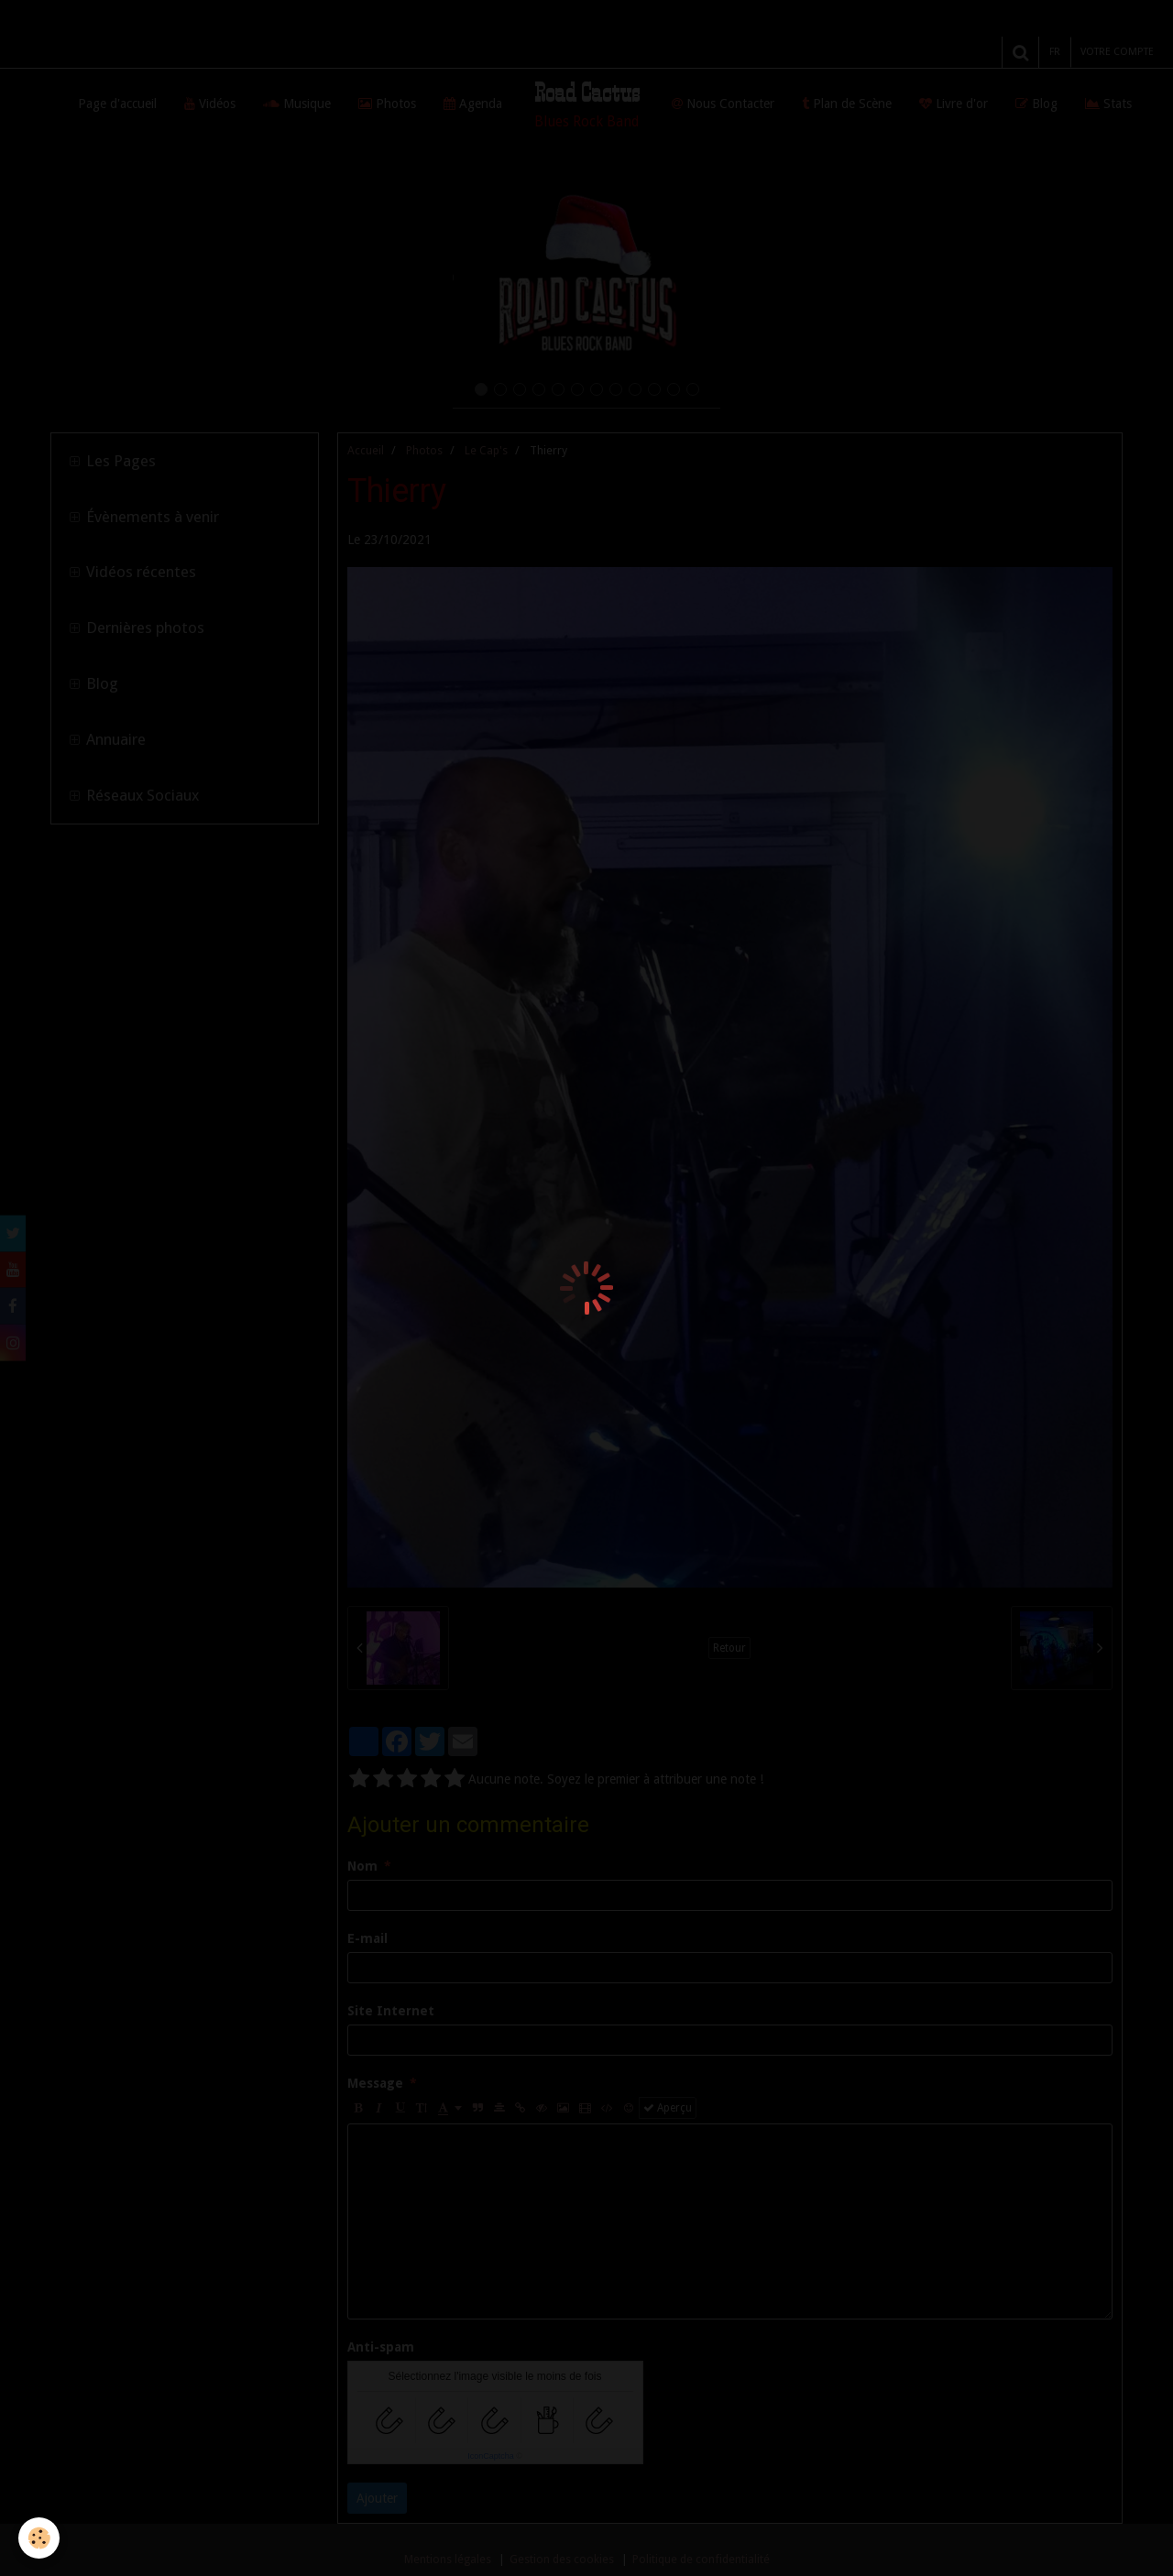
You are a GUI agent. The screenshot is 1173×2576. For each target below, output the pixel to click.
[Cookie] (39, 2538)
